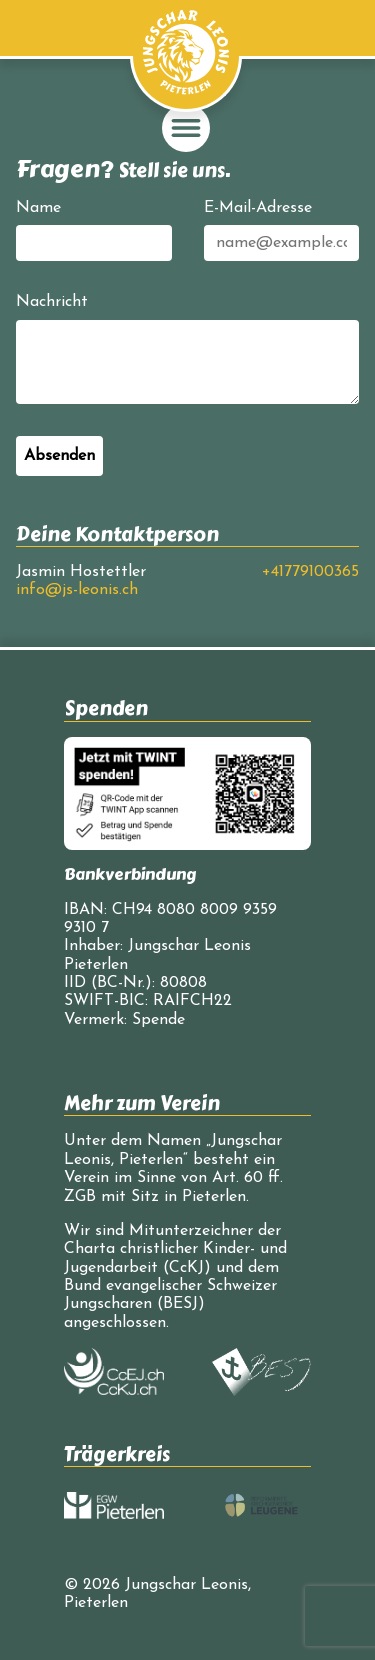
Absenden (59, 456)
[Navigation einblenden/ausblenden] (186, 128)
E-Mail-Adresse (258, 208)
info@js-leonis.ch (77, 590)
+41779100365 (310, 572)
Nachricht (52, 302)
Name (38, 208)
